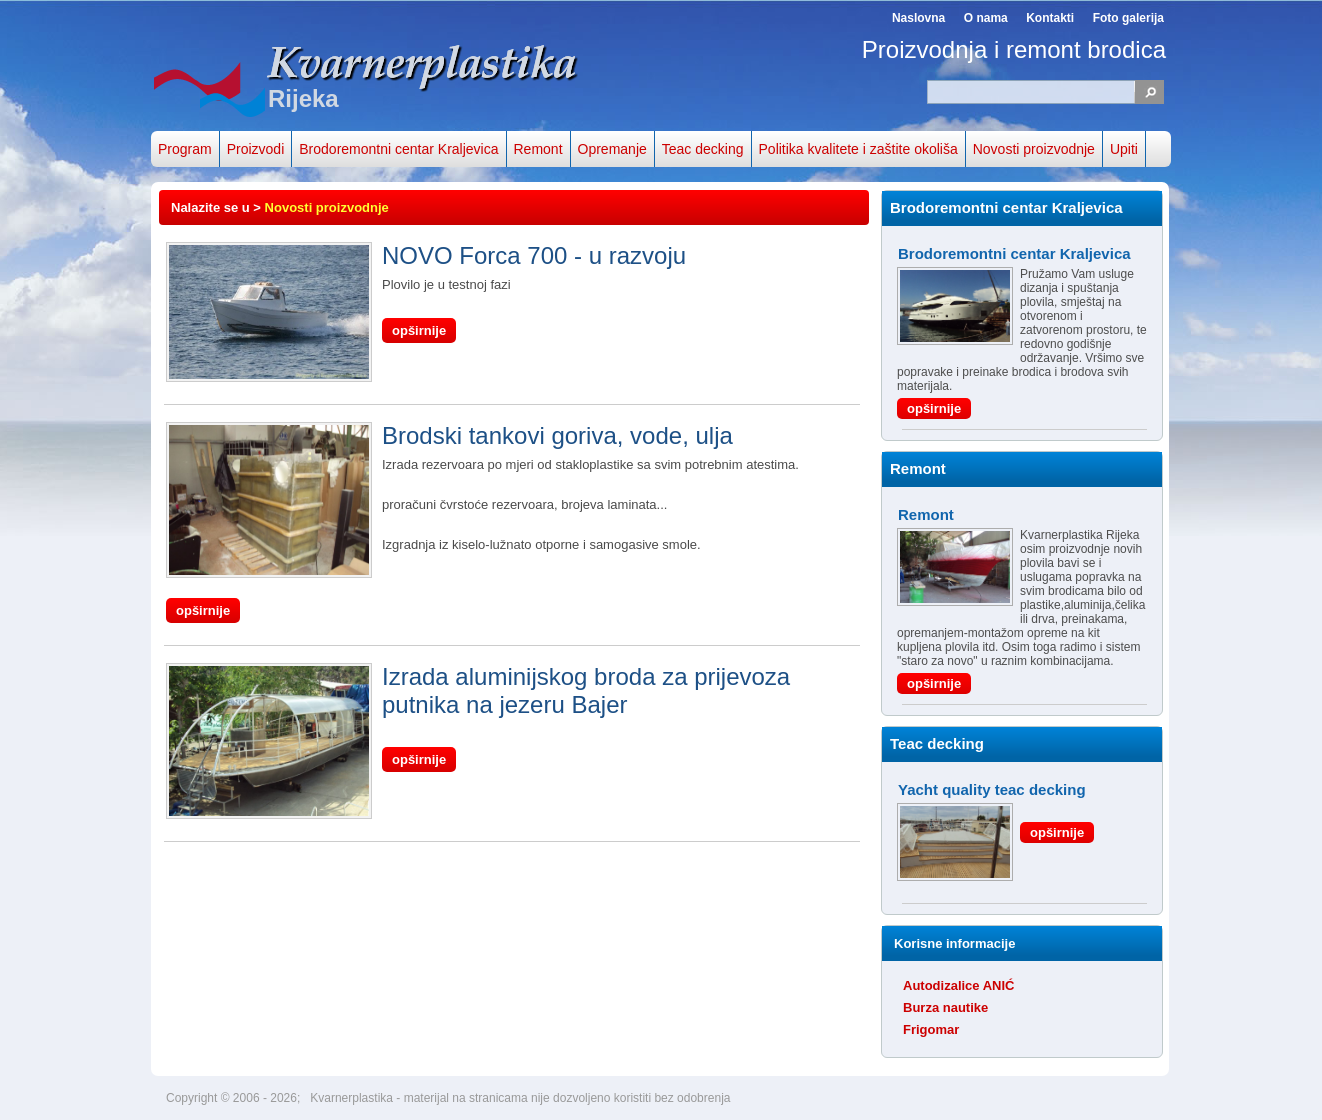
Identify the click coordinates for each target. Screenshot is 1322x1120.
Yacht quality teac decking (992, 789)
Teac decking (703, 149)
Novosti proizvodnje (1034, 149)
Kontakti (1050, 18)
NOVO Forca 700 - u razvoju (426, 256)
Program (185, 149)
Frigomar (931, 1029)
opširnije (419, 330)
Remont (538, 149)
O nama (986, 18)
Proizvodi (256, 149)
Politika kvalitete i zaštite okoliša (858, 149)
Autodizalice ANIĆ (958, 985)
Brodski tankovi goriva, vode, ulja (449, 436)
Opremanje (612, 149)
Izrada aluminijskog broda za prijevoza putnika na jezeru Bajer (478, 691)
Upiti (1124, 149)
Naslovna (918, 18)
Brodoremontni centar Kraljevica (398, 149)
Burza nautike (945, 1007)
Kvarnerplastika (353, 1098)
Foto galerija (1128, 18)
